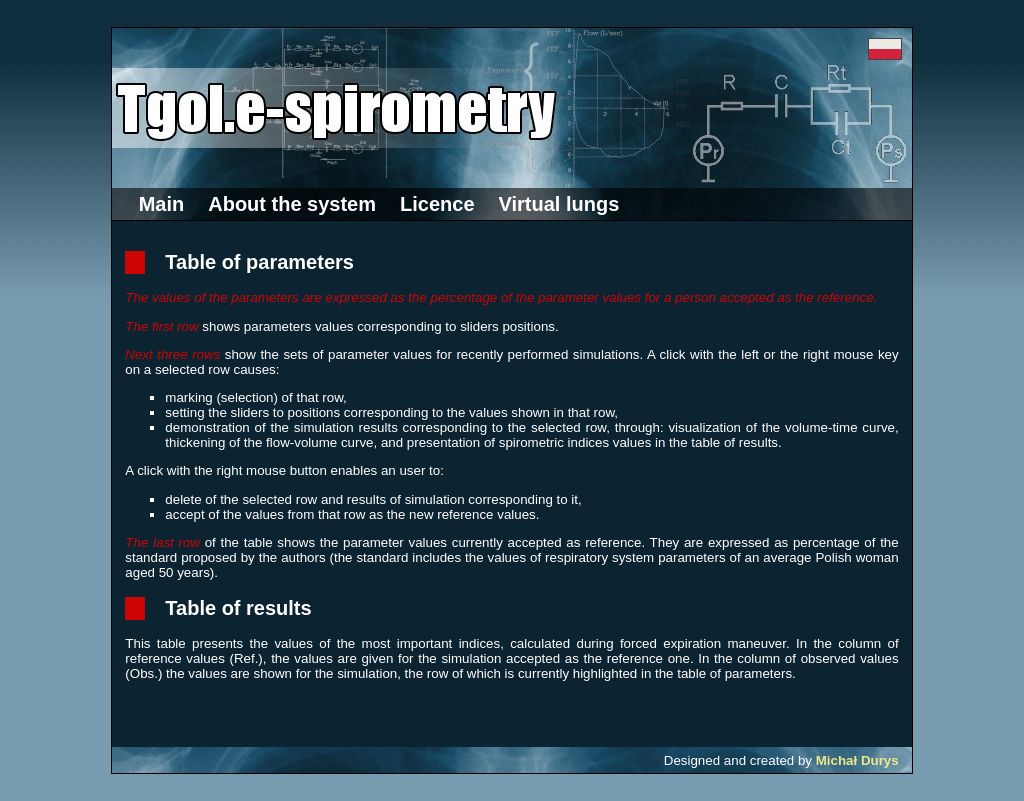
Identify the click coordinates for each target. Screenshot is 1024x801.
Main (162, 204)
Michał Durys (857, 760)
